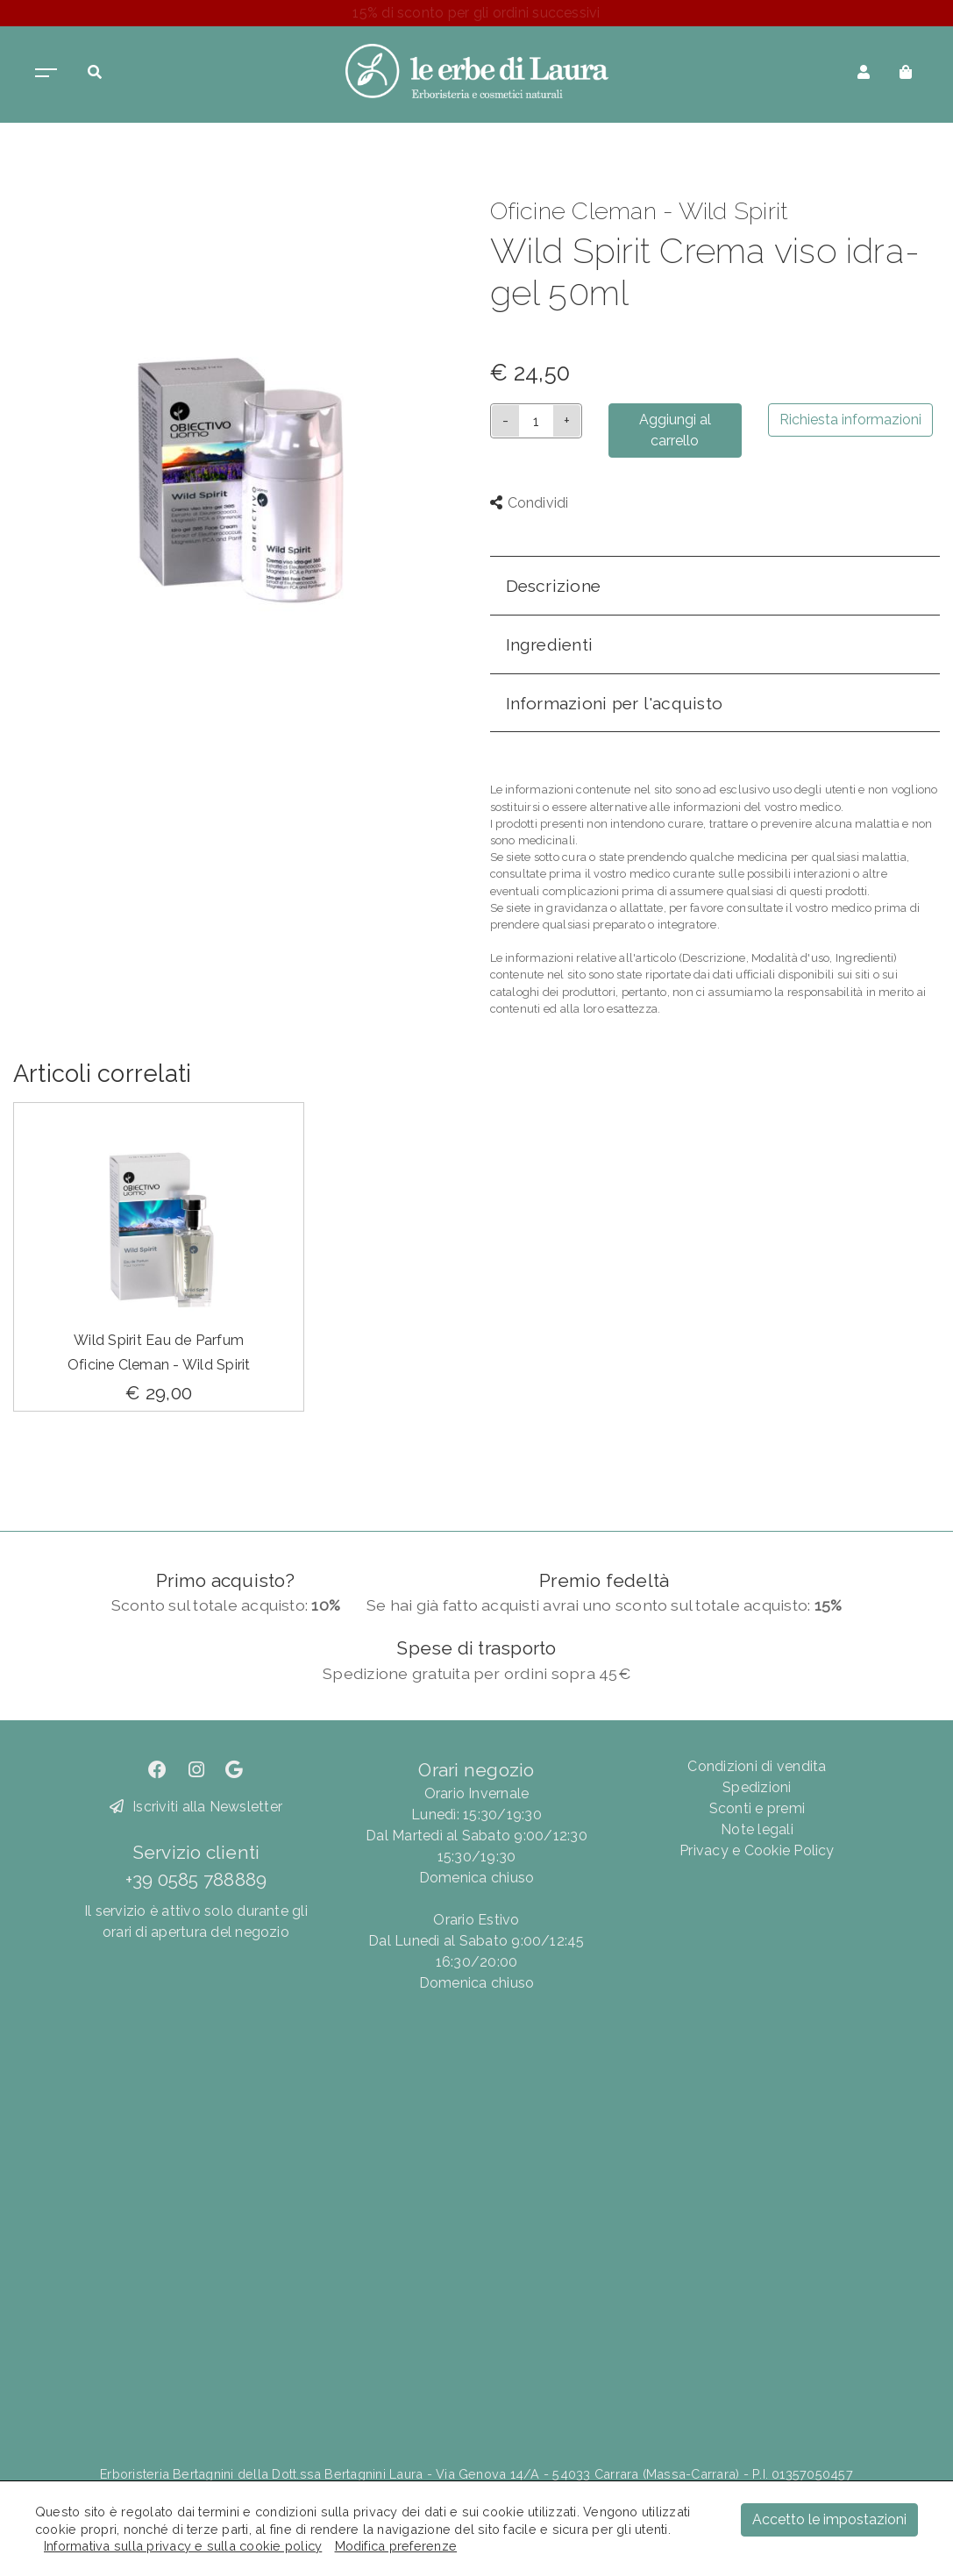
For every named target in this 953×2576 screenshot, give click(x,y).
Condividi (529, 503)
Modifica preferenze (396, 2545)
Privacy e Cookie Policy (757, 1850)
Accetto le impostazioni (829, 2519)
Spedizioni (756, 1787)
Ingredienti (550, 644)
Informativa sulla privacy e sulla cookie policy (183, 2545)
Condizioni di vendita (756, 1766)
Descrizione (553, 585)
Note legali (757, 1829)
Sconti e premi (757, 1808)
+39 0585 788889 (196, 1879)
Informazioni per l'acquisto (614, 703)
